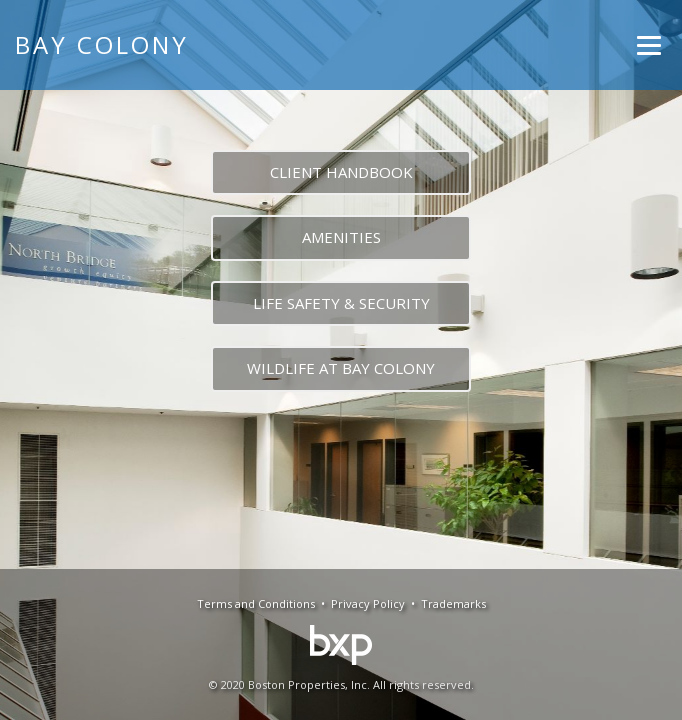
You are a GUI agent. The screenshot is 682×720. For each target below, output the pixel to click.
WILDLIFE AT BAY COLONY (341, 368)
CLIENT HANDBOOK (341, 172)
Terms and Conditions (256, 603)
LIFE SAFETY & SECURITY (341, 303)
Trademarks (453, 603)
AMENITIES (341, 237)
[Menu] (649, 45)
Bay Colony (102, 44)
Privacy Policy (368, 603)
